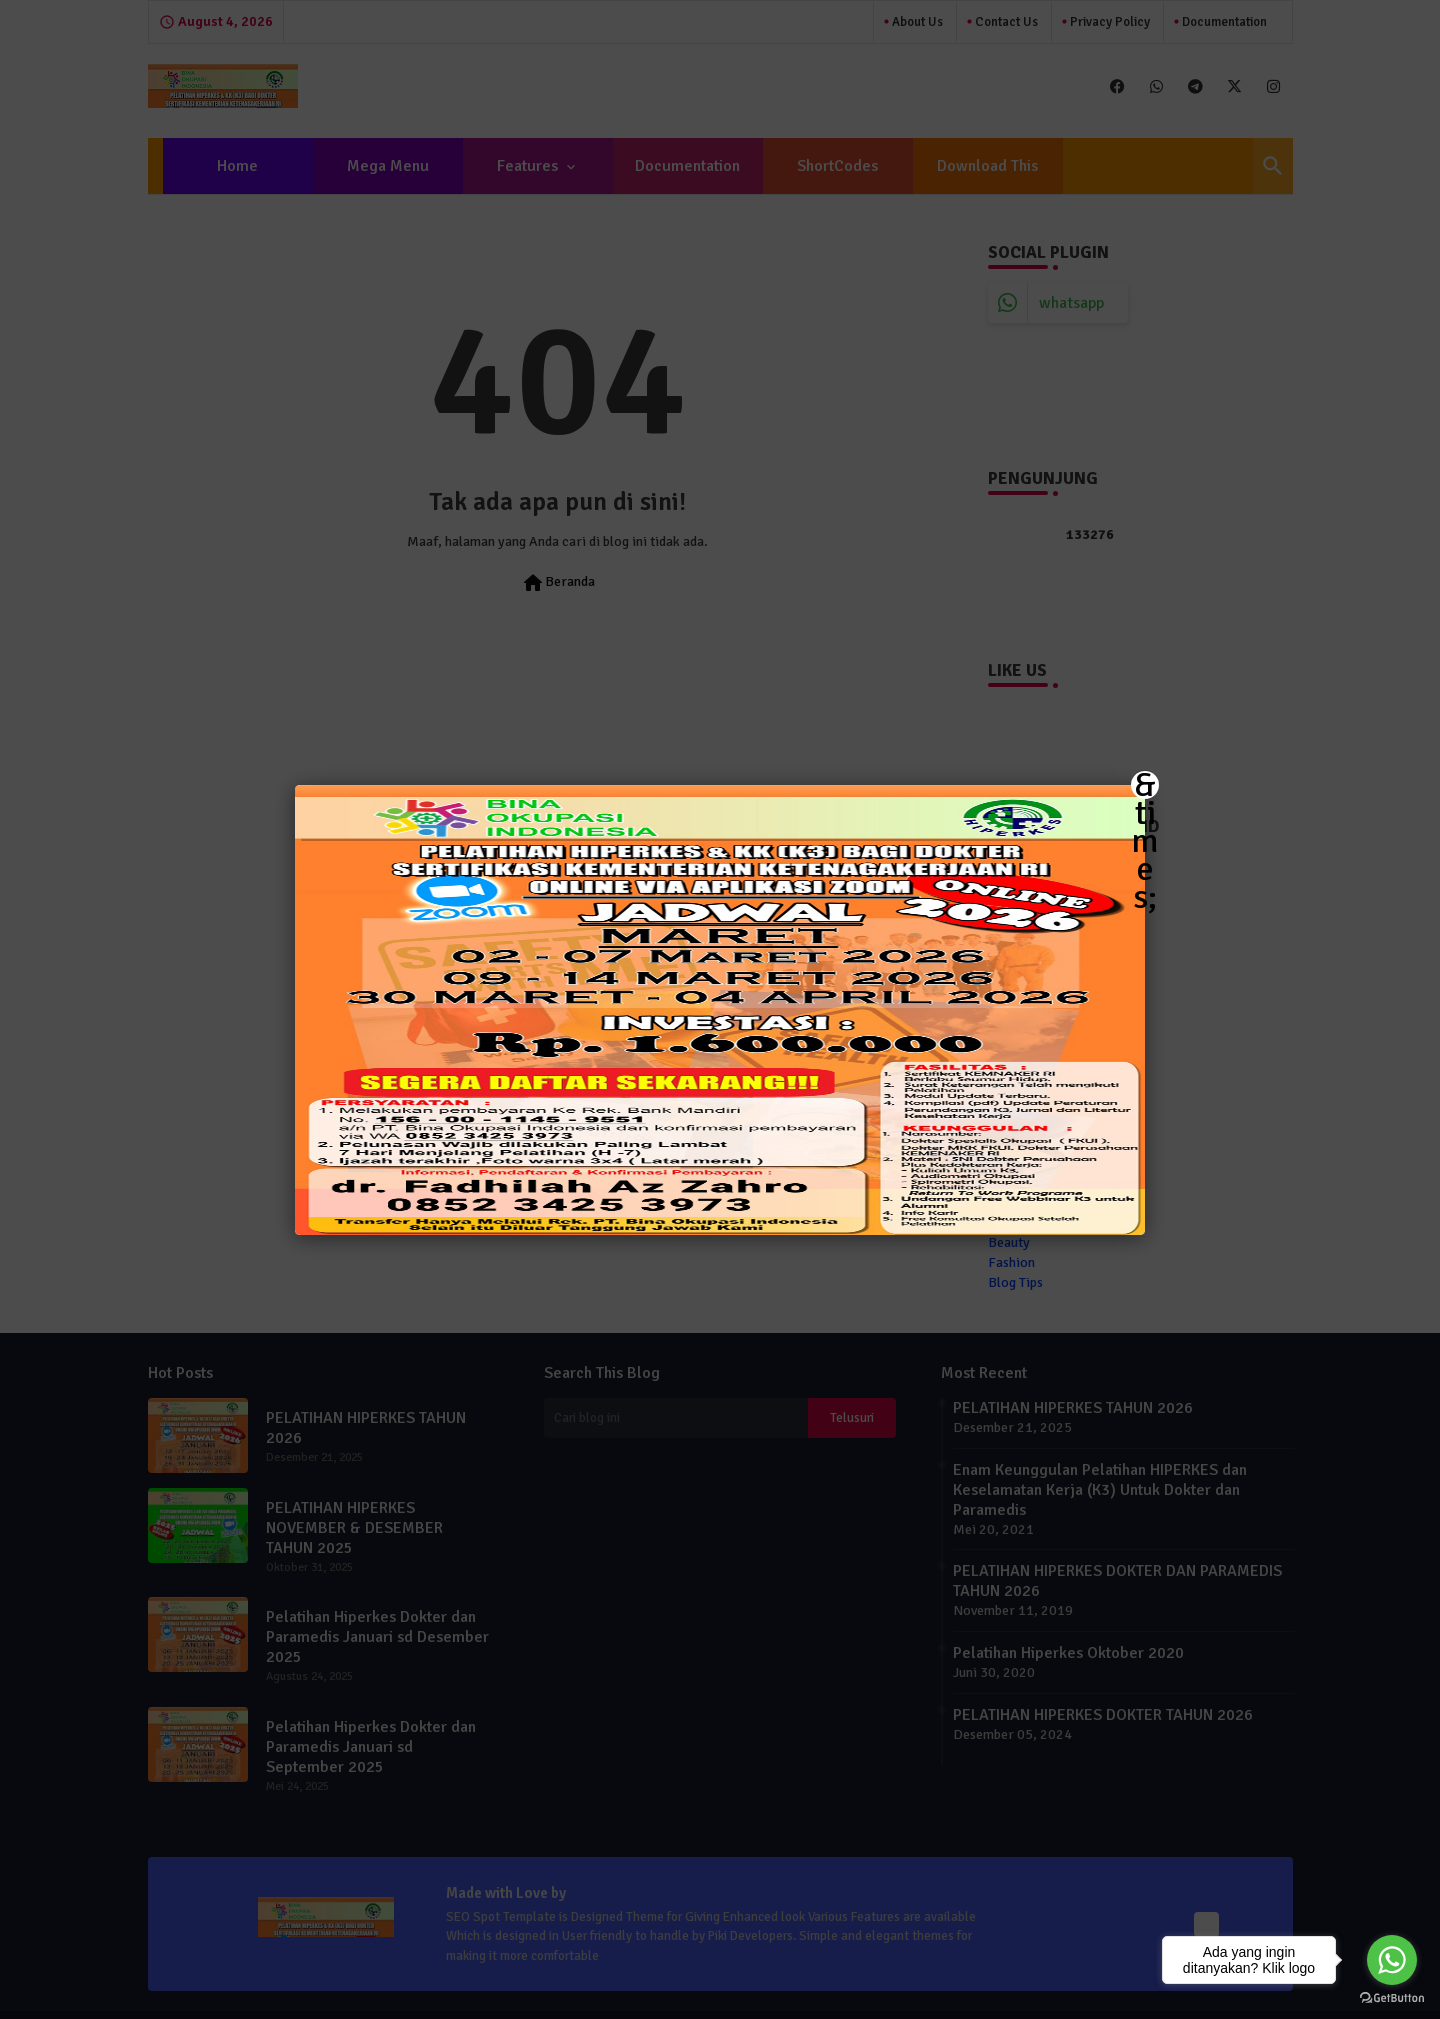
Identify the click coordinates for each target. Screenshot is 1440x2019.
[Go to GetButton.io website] (1392, 1998)
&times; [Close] (1145, 785)
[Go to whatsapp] (1392, 1960)
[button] (720, 1009)
